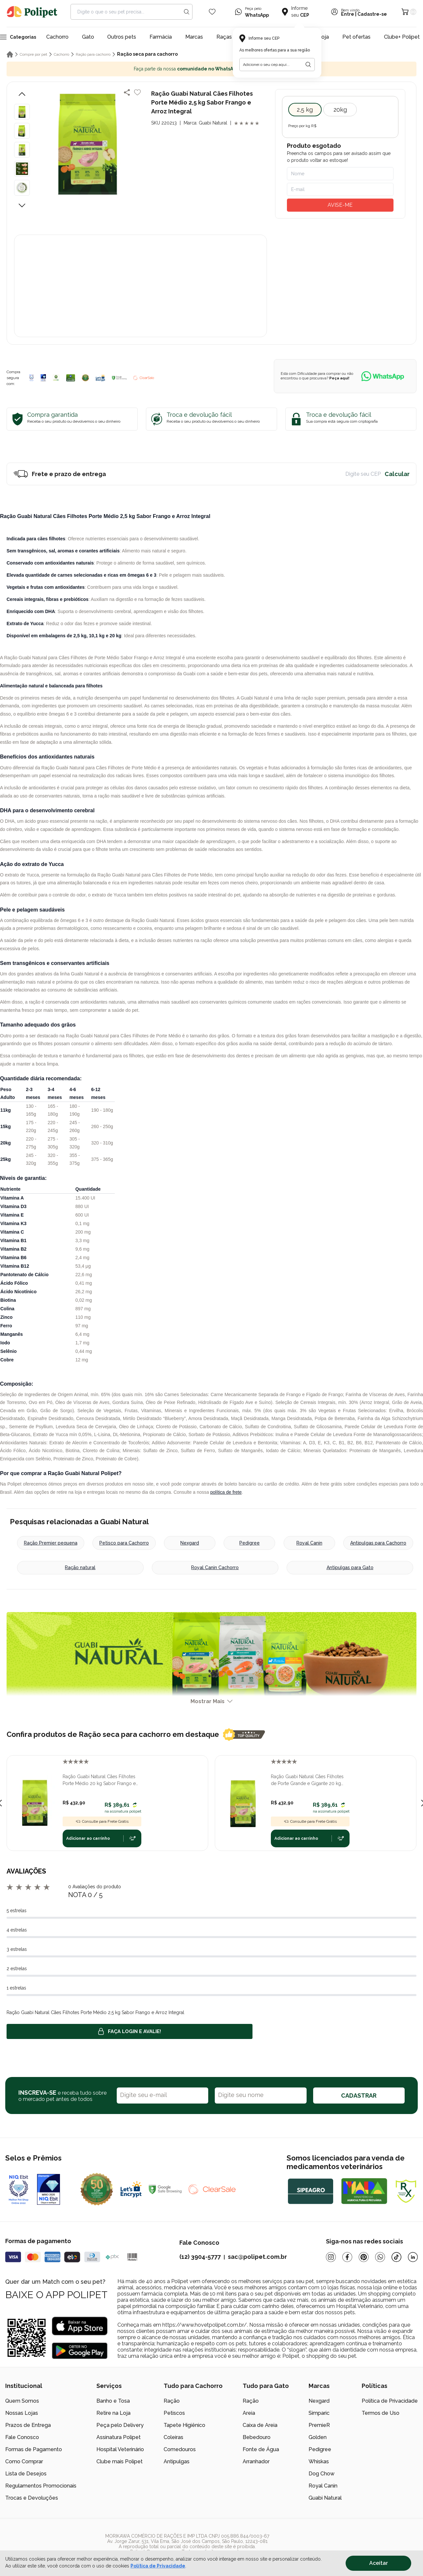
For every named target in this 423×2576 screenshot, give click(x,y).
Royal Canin (309, 1543)
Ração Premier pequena (50, 1543)
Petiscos (174, 2413)
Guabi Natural (325, 2498)
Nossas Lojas (21, 2413)
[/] (377, 2544)
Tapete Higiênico (184, 2425)
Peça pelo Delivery (120, 2425)
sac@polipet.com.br (257, 2256)
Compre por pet (33, 54)
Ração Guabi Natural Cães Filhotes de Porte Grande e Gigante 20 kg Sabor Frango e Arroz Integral (307, 1780)
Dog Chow (321, 2473)
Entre (347, 14)
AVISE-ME (340, 205)
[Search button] (186, 12)
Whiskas (319, 2461)
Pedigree (249, 1543)
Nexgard (189, 1543)
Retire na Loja (113, 2413)
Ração (172, 2401)
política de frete (226, 1492)
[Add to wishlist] (137, 92)
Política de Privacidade (390, 2401)
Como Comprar (24, 2461)
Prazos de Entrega (28, 2425)
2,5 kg (305, 109)
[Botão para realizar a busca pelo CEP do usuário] (308, 64)
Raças (224, 37)
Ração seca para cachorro (147, 54)
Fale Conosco (22, 2437)
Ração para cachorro (93, 54)
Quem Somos (22, 2401)
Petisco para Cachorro (124, 1543)
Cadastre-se (372, 14)
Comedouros (180, 2449)
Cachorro (57, 37)
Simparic (319, 2413)
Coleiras (173, 2437)
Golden (318, 2437)
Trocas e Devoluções (31, 2498)
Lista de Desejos (26, 2473)
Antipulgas (177, 2461)
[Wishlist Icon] (212, 11)
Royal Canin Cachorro (215, 1567)
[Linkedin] (413, 2257)
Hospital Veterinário (120, 2449)
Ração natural (80, 1567)
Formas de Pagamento (33, 2449)
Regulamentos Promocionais (40, 2486)
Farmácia (161, 37)
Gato (88, 37)
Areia (249, 2413)
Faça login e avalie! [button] (129, 2031)
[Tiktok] (396, 2257)
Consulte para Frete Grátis (102, 1821)
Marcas (194, 37)
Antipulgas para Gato (350, 1567)
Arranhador (256, 2461)
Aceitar (378, 2563)
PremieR (319, 2425)
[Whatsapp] (380, 2257)
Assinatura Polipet (118, 2437)
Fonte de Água (261, 2449)
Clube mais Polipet (119, 2461)
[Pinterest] (364, 2257)
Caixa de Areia (260, 2425)
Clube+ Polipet (402, 37)
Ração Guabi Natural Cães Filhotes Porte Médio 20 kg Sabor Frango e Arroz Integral (99, 1780)
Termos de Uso (380, 2413)
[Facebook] (347, 2257)
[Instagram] (331, 2257)
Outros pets (121, 37)
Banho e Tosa (113, 2401)
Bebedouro (257, 2437)
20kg (340, 109)
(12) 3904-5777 (200, 2256)
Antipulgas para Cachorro (378, 1543)
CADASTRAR (358, 2095)
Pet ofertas (356, 37)
